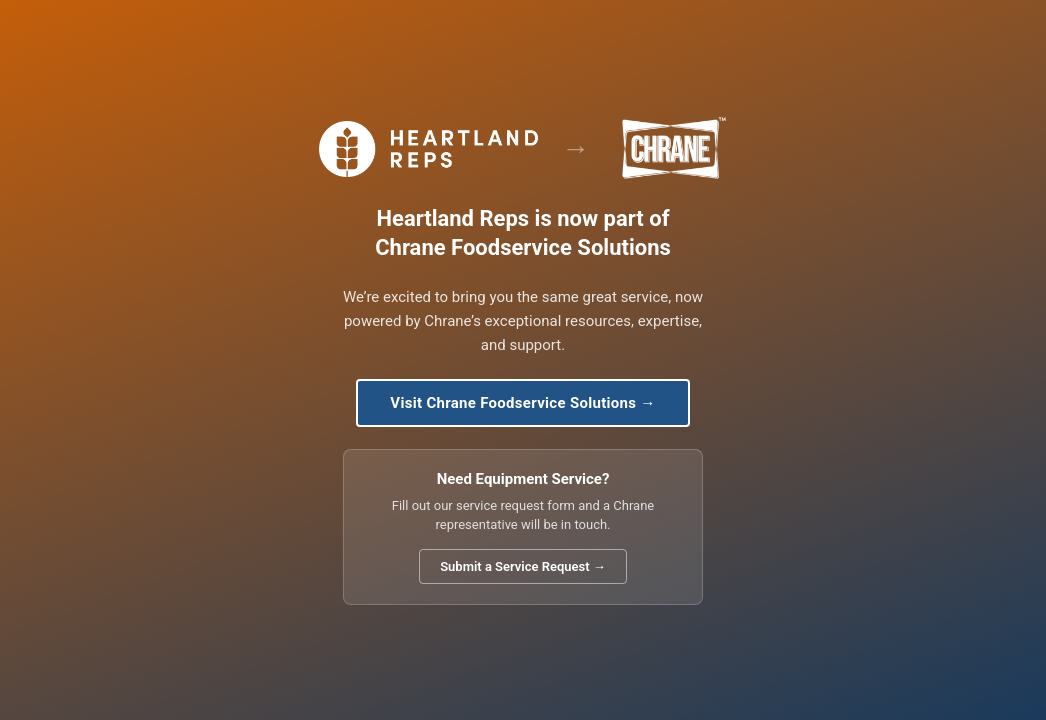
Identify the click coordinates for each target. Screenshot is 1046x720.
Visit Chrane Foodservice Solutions (522, 403)
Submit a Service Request (523, 566)
